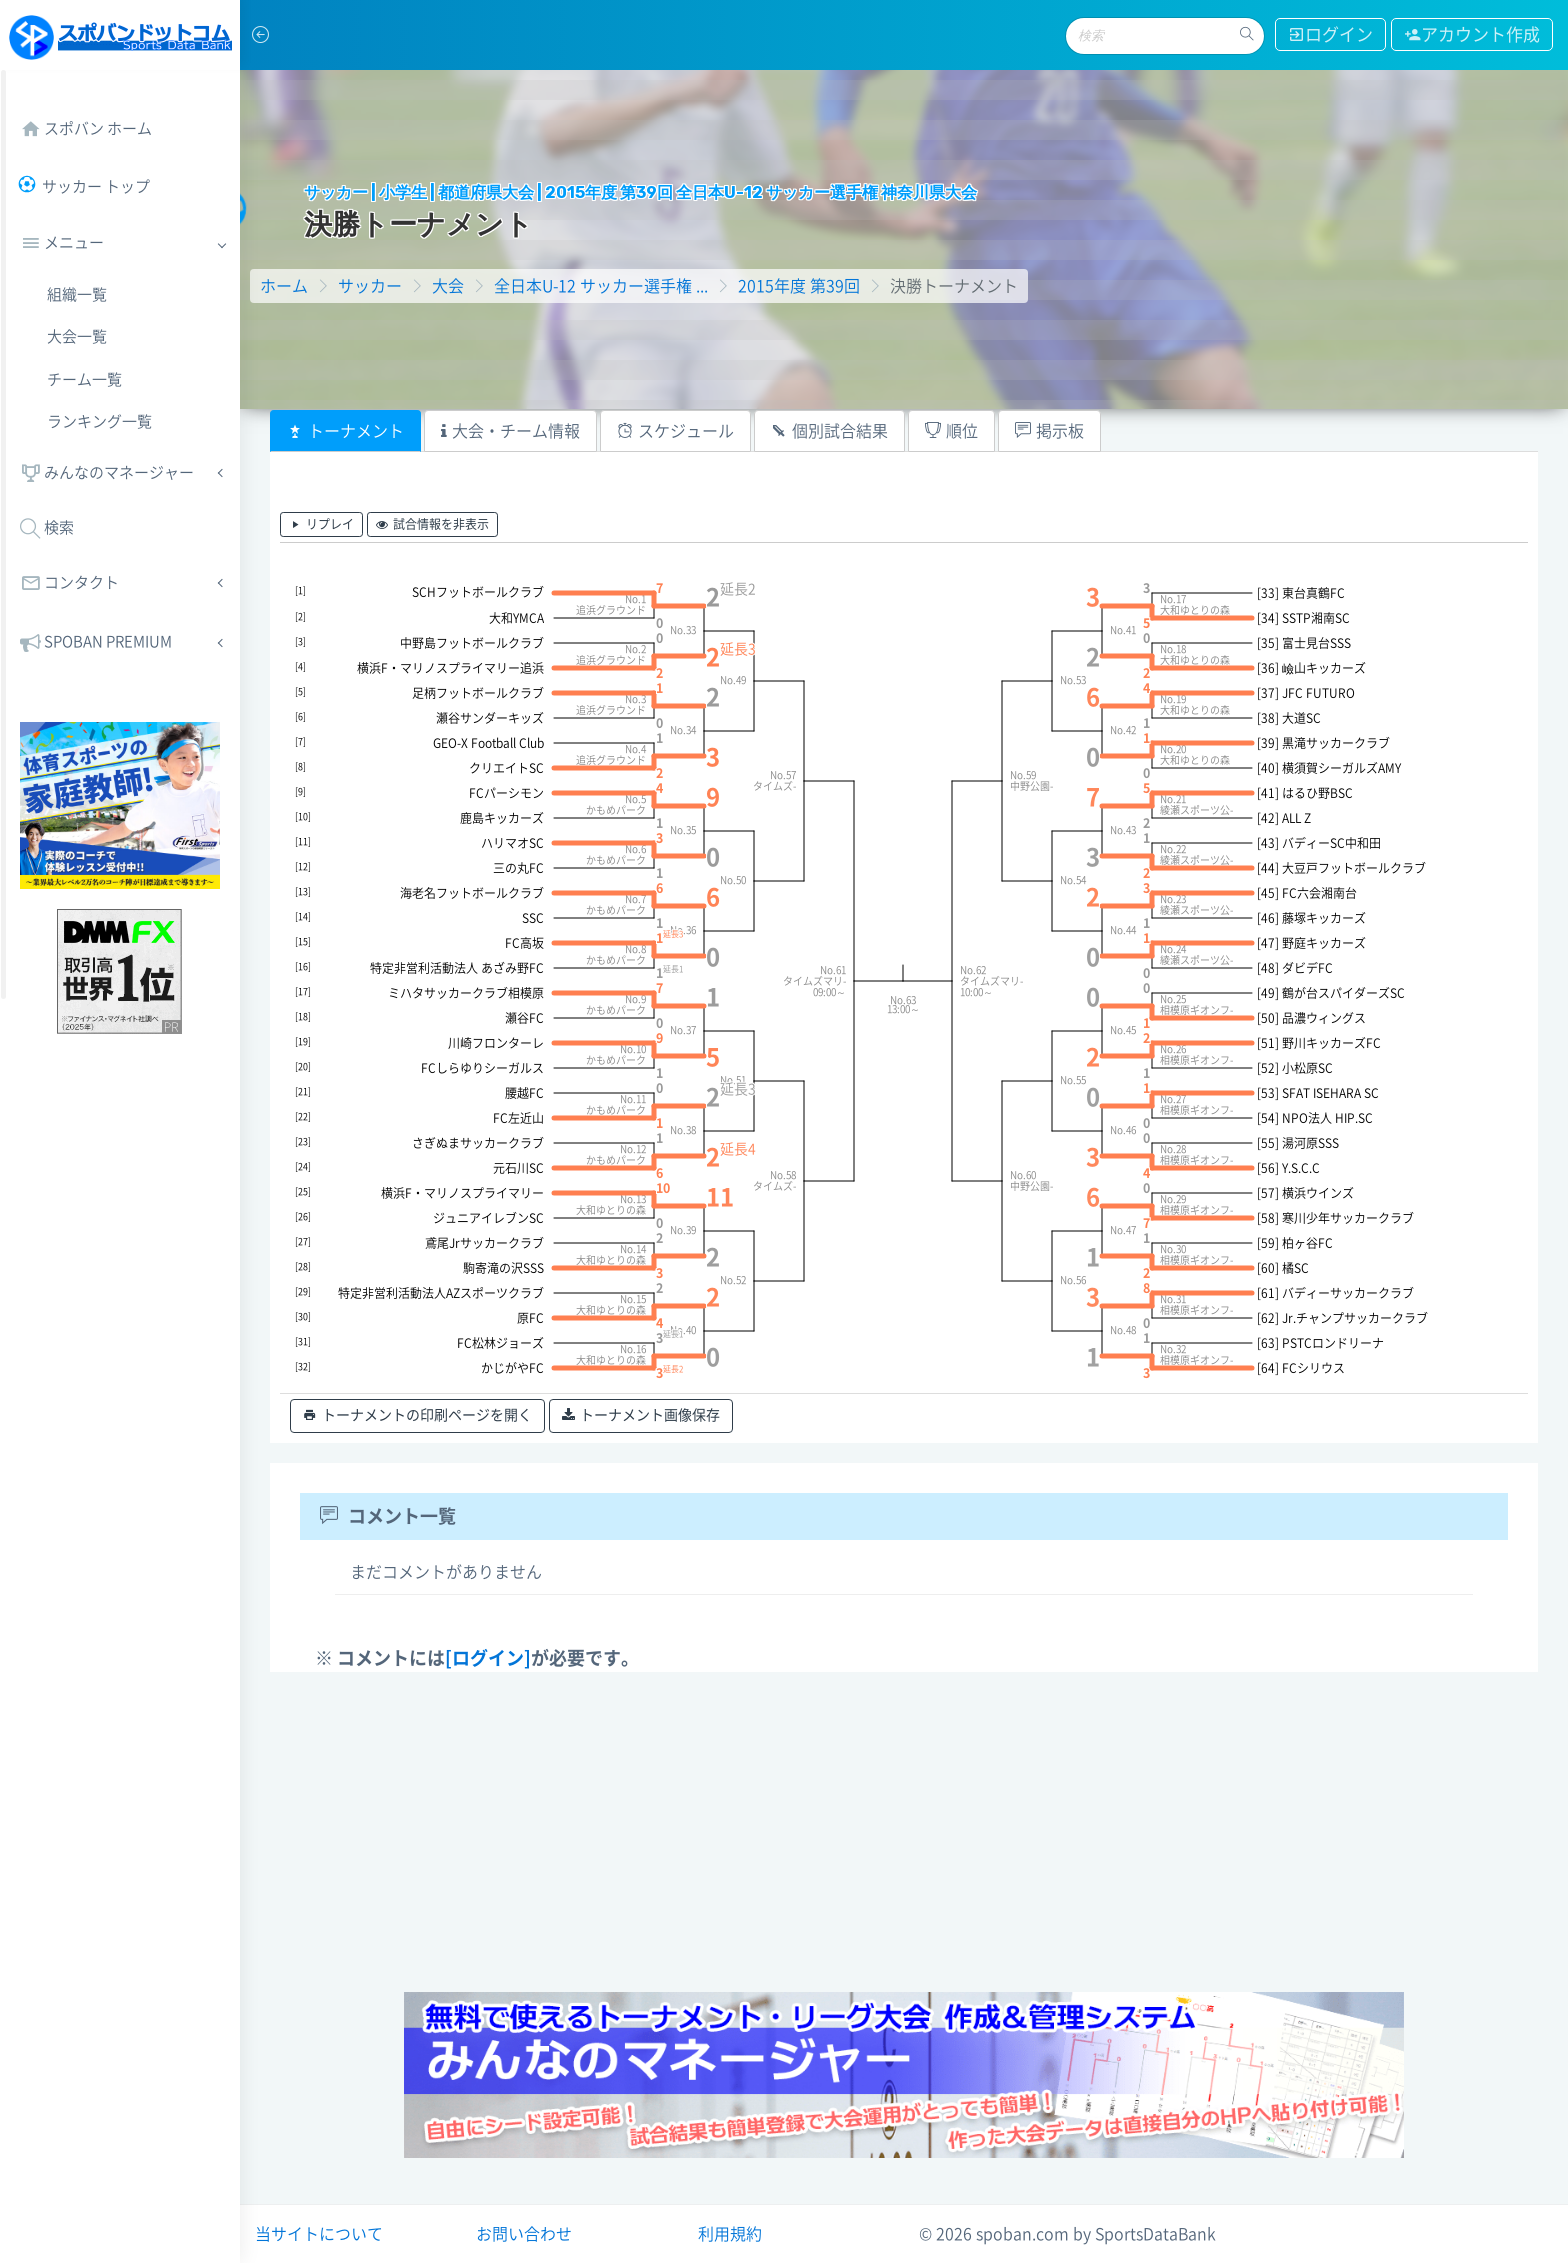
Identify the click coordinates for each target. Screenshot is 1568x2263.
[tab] (345, 431)
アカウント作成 (1472, 34)
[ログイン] (488, 1658)
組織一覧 (77, 294)
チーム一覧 (84, 379)
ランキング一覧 (99, 421)
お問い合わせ (524, 2234)
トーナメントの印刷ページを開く (417, 1416)
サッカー (370, 286)
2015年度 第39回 (799, 286)
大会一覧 (77, 336)
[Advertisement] (904, 1832)
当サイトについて (319, 2234)
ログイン (1330, 34)
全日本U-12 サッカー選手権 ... (601, 286)
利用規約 (730, 2234)
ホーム (284, 286)
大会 (448, 286)
